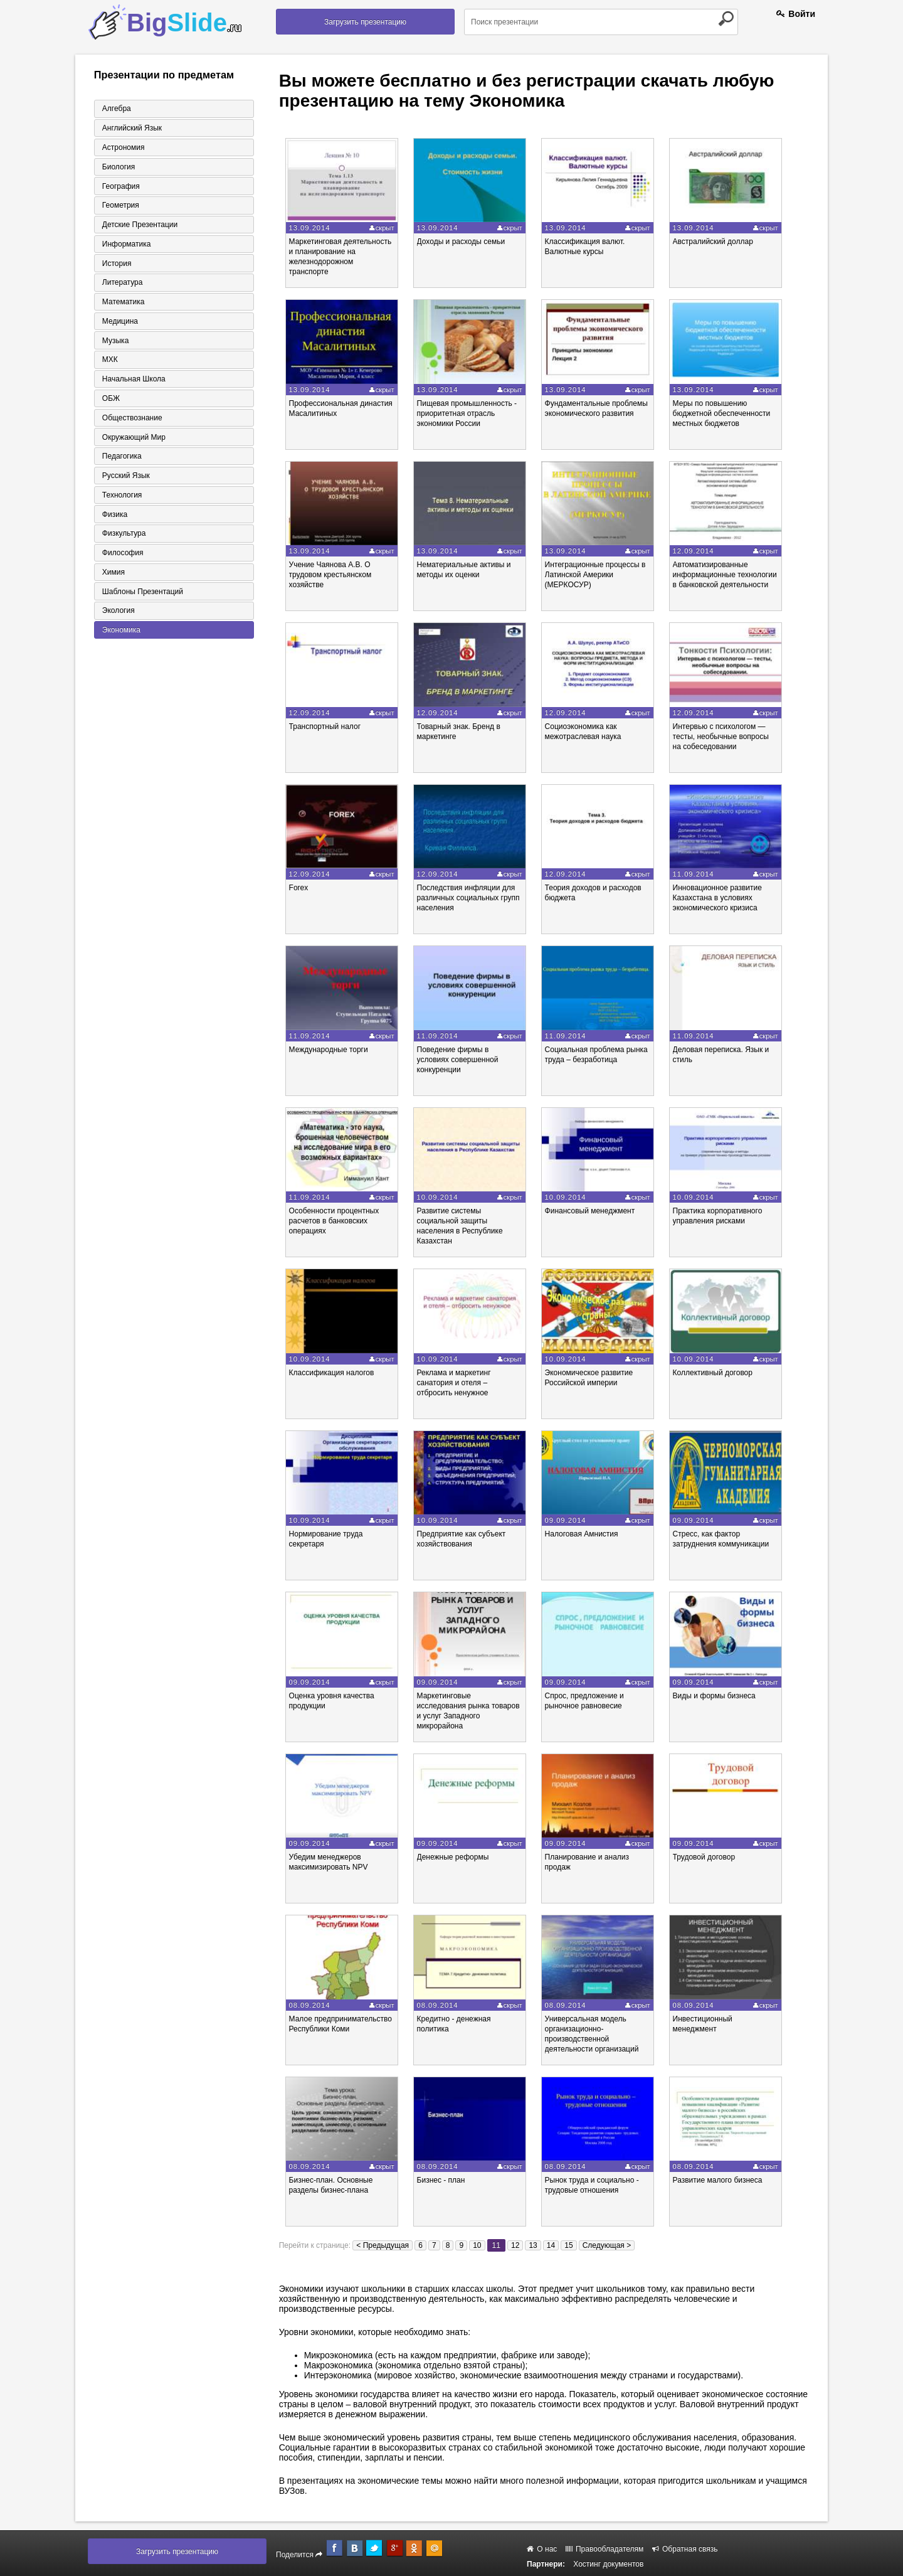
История (115, 264)
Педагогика (120, 458)
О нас (542, 2549)
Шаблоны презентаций (141, 594)
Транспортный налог (328, 726)
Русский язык (125, 478)
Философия (121, 555)
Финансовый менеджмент (597, 1210)
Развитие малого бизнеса (728, 2180)
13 (533, 2245)
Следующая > (607, 2245)
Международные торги (331, 1049)
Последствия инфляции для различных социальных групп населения (473, 897)
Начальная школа (132, 380)
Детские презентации (138, 225)
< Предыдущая (382, 2245)
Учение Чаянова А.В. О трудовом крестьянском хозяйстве (333, 574)
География (120, 186)
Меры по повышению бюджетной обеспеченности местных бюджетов (732, 413)
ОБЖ (110, 400)
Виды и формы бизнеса (724, 1695)
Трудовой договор (714, 1857)
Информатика (125, 244)
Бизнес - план (446, 2180)
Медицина (119, 322)
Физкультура (123, 536)
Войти (795, 14)
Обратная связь (685, 2549)
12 (515, 2245)
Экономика (120, 633)
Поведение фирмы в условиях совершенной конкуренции (463, 1059)
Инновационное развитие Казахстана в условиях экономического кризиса (727, 897)
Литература (121, 283)
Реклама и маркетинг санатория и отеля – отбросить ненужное (459, 1382)
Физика (113, 517)
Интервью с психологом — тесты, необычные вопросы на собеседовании (731, 736)
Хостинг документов (608, 2564)
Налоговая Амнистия (589, 1534)
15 (568, 2245)
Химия (112, 575)
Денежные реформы (458, 1857)
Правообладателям (605, 2549)
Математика (122, 303)
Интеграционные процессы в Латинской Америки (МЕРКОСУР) (602, 574)
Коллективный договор (723, 1372)
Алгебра (115, 108)
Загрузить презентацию (365, 22)
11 (496, 2245)
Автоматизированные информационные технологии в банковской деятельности (735, 574)
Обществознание (131, 419)
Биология (117, 166)
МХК (109, 361)
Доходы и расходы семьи (466, 241)
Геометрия (119, 205)
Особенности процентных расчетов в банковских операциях (337, 1220)
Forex (301, 887)
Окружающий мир (132, 439)
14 (551, 2245)
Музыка (114, 342)
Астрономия (122, 147)
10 (477, 2245)
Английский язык (131, 128)
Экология (117, 614)
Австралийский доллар (723, 241)
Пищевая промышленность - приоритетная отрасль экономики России (472, 413)
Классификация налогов (334, 1372)
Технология (121, 497)
